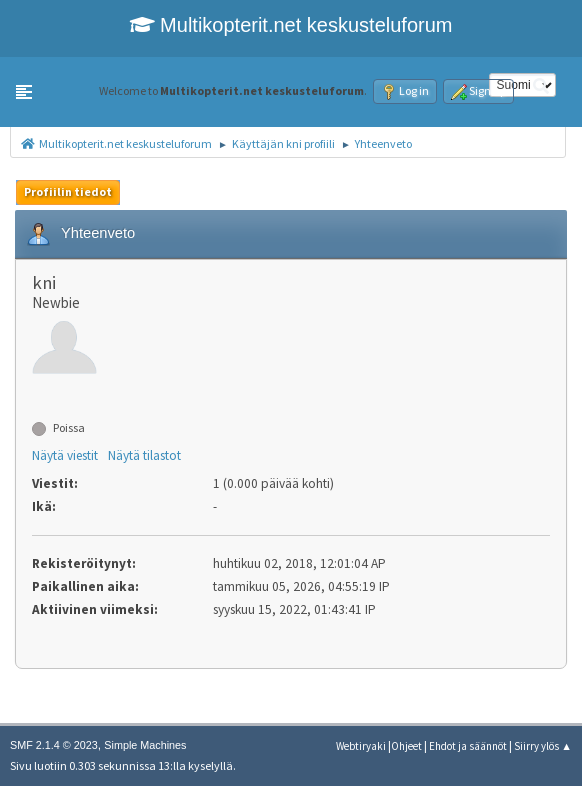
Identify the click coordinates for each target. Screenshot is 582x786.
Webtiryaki (361, 746)
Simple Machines (145, 745)
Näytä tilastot (144, 455)
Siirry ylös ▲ (543, 746)
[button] (24, 92)
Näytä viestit (65, 455)
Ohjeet (406, 746)
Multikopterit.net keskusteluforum (291, 25)
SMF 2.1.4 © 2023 (54, 745)
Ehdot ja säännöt (468, 746)
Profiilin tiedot (68, 191)
